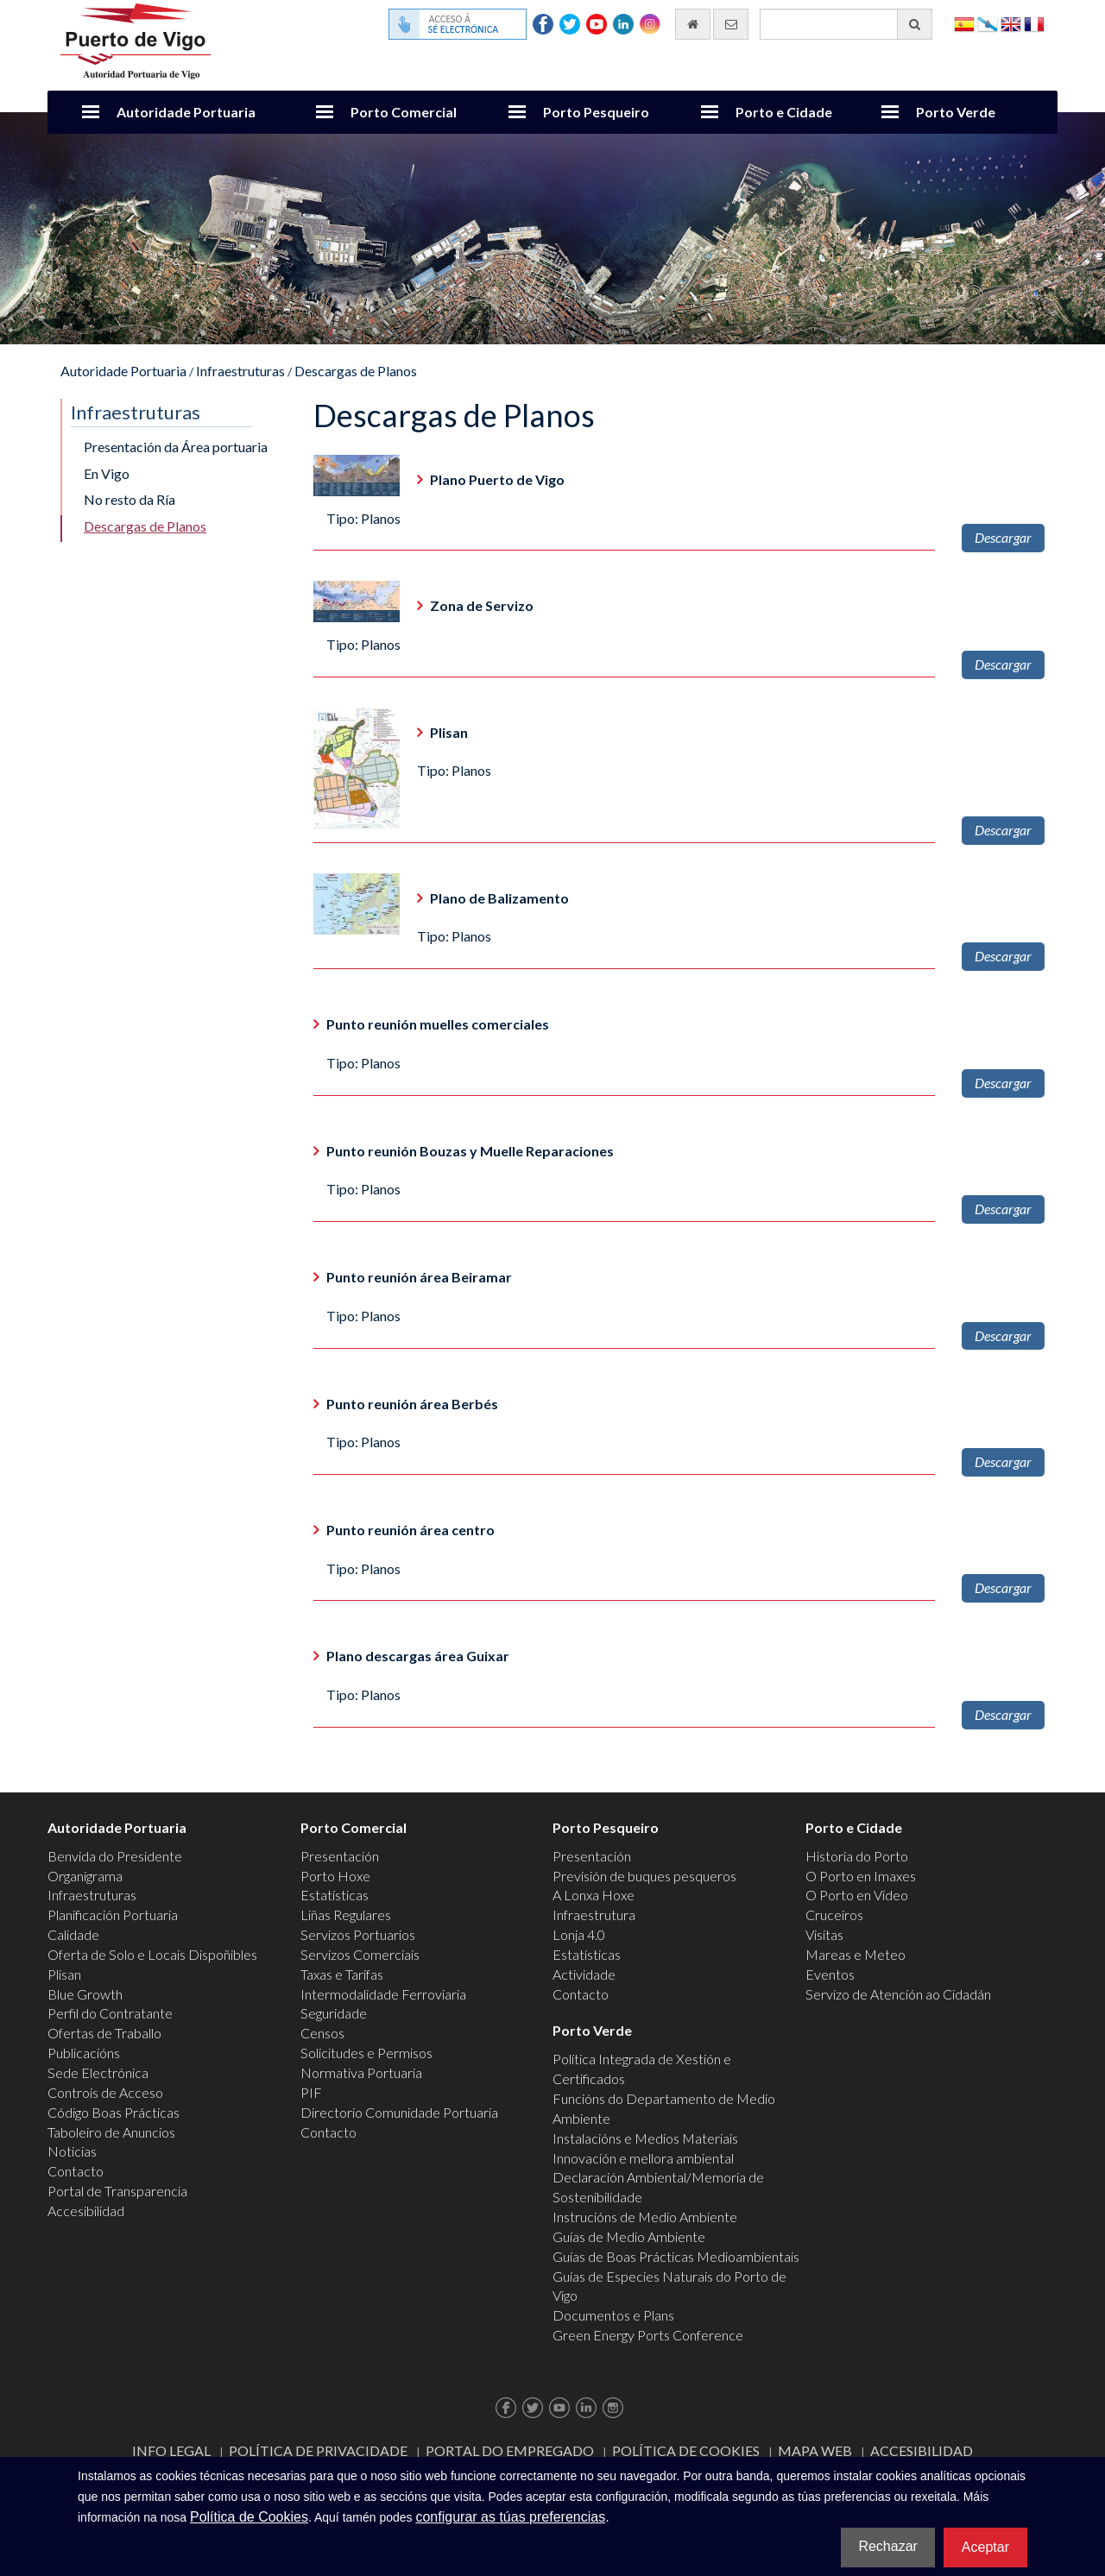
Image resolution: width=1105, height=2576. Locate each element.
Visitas (824, 1934)
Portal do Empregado (510, 2450)
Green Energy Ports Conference (647, 2335)
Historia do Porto (856, 1856)
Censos (322, 2033)
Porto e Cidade (784, 112)
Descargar (1003, 537)
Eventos (830, 1974)
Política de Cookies (686, 2450)
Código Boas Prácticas (113, 2112)
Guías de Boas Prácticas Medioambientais (675, 2256)
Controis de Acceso (105, 2092)
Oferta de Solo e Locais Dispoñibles (152, 1954)
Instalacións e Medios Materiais (645, 2138)
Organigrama (85, 1875)
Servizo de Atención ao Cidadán (898, 1994)
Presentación (339, 1856)
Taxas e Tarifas (341, 1974)
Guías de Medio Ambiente (628, 2236)
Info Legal (171, 2450)
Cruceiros (834, 1914)
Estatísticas (334, 1894)
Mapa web (815, 2450)
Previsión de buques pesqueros (644, 1875)
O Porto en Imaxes (860, 1875)
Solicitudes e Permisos (366, 2052)
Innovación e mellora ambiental (643, 2158)
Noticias (72, 2151)
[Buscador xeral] (846, 24)
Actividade (584, 1974)
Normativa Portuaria (361, 2072)
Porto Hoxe (335, 1875)
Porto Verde (955, 112)
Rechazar (887, 2546)
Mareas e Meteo (855, 1954)
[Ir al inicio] (692, 24)
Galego (987, 23)
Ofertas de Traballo (104, 2033)
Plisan (64, 1974)
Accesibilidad (85, 2210)
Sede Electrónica (97, 2072)
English (1011, 23)
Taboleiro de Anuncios (111, 2132)
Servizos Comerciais (360, 1954)
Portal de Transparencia (117, 2190)
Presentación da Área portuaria (176, 446)
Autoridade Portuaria (186, 112)
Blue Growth (85, 1994)
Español (964, 23)
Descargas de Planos (355, 370)
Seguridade (333, 2013)
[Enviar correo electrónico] (730, 24)
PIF (311, 2092)
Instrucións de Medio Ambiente (644, 2216)
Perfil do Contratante (110, 2013)
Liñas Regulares (345, 1914)
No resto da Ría (129, 499)
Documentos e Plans (613, 2315)
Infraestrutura (593, 1914)
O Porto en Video (856, 1894)
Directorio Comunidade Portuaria (399, 2112)
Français (1034, 23)
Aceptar (985, 2547)
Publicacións (83, 2052)
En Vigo (106, 473)
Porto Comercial (403, 112)
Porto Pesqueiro (596, 112)
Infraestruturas (240, 370)
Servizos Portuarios (357, 1934)
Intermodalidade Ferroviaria (383, 1994)
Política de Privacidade (318, 2450)
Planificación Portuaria (112, 1914)
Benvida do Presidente (114, 1856)
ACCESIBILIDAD (921, 2450)
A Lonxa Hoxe (593, 1894)
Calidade (73, 1934)
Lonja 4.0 (578, 1934)
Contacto (75, 2171)
